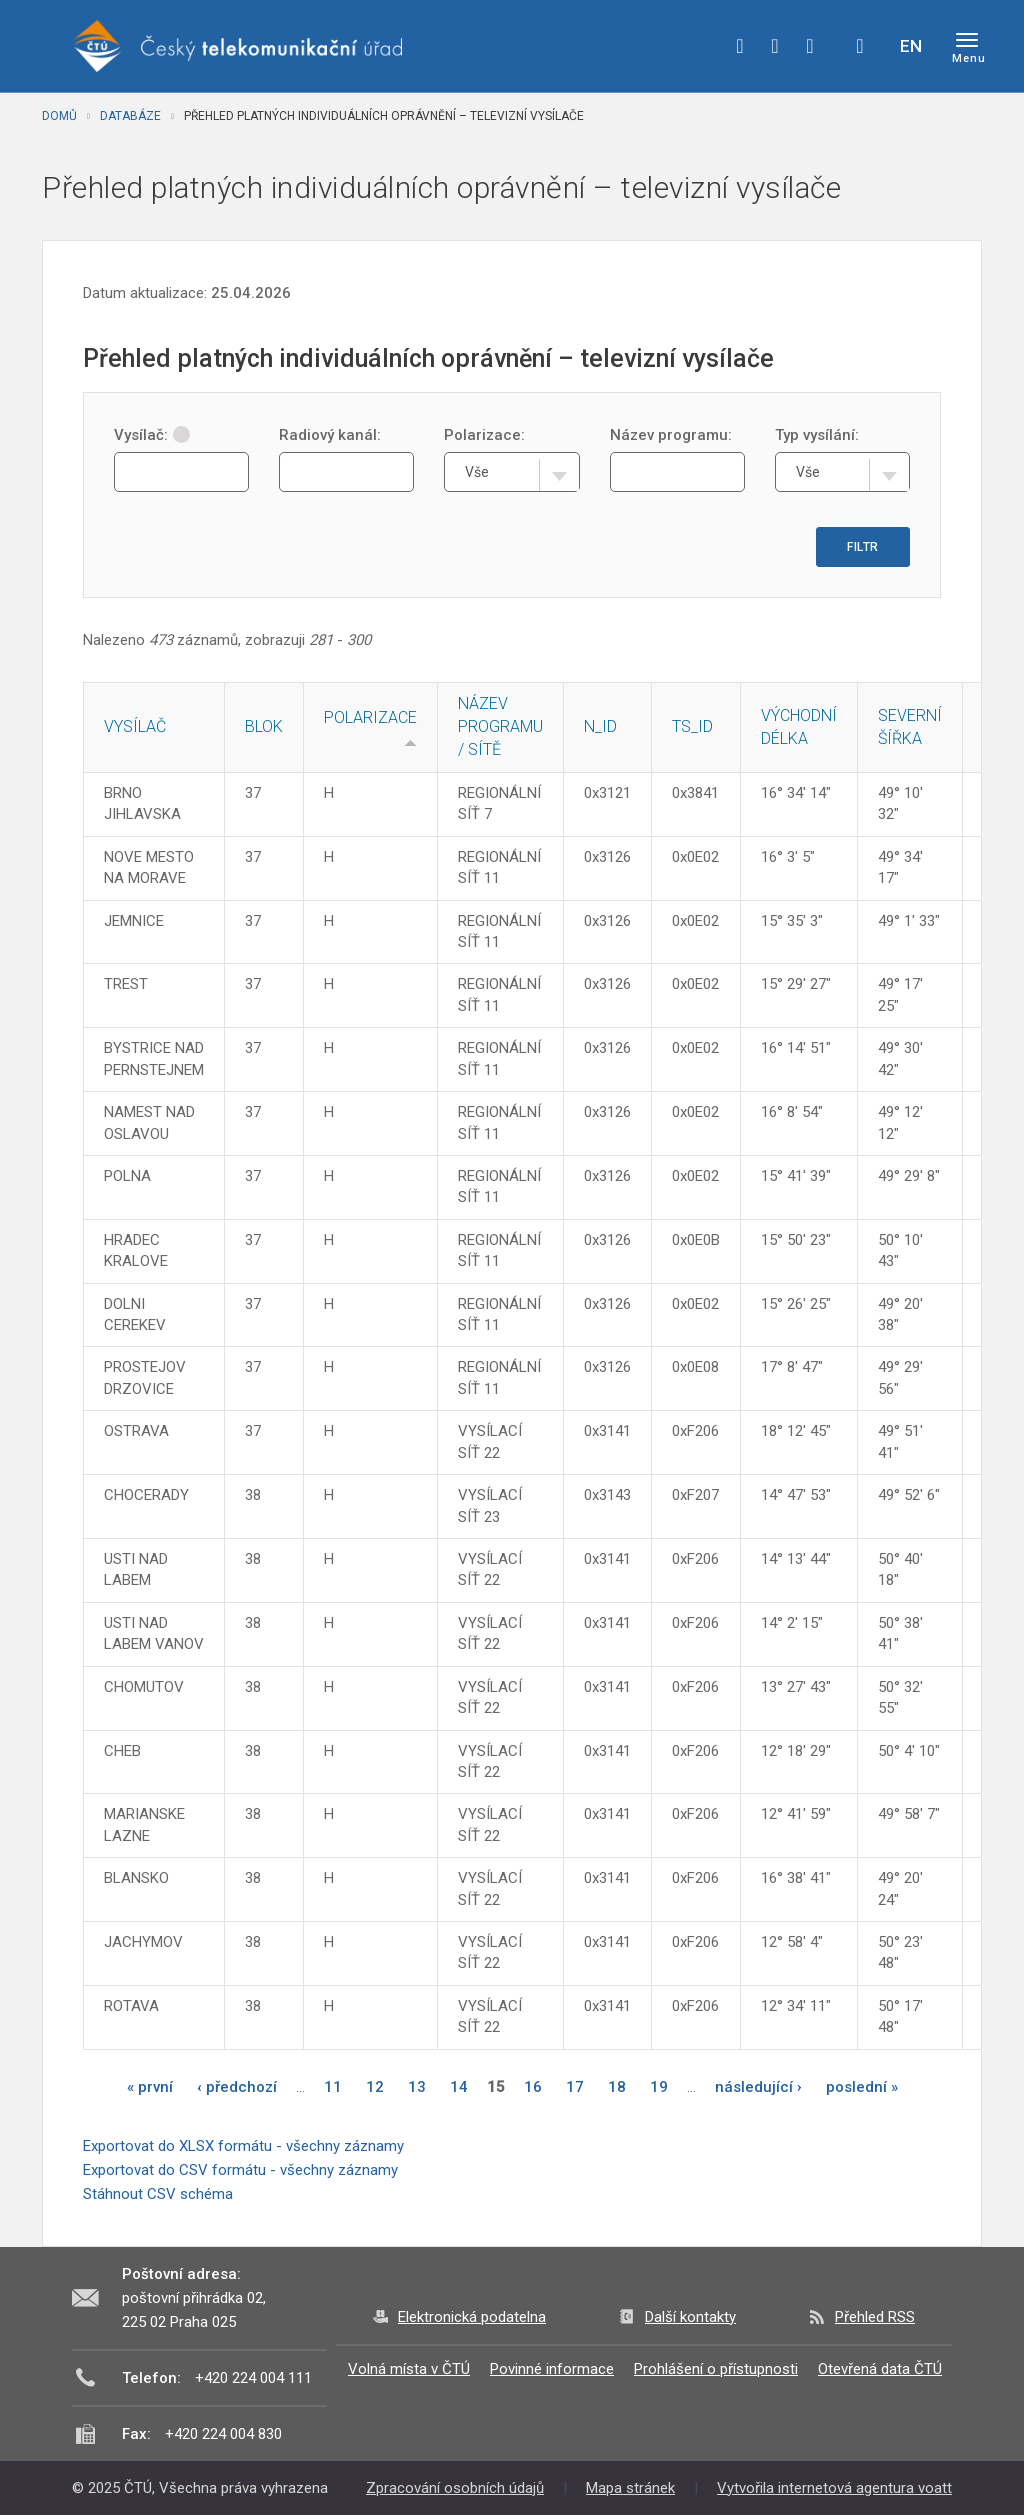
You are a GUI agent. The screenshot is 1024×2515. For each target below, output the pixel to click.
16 (533, 2087)
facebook (740, 46)
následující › (758, 2087)
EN (911, 46)
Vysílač (135, 726)
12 (375, 2087)
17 (575, 2087)
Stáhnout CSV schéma (158, 2194)
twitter (775, 46)
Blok (264, 726)
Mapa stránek (630, 2488)
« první (150, 2087)
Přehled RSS (875, 2317)
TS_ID (692, 726)
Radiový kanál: (330, 435)
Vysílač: (152, 435)
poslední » (862, 2087)
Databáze (130, 116)
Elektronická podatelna (472, 2317)
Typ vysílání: (817, 435)
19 (659, 2087)
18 (617, 2087)
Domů (59, 116)
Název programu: (671, 435)
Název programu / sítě (500, 726)
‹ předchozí (237, 2087)
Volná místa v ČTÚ (409, 2369)
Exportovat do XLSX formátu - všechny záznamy (243, 2146)
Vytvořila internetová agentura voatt (834, 2488)
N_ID (600, 726)
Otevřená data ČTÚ (880, 2369)
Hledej (860, 46)
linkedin (810, 46)
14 (459, 2087)
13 (417, 2087)
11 (333, 2087)
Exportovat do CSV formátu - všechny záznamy (240, 2170)
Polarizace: (484, 435)
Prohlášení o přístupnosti (716, 2369)
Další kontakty (690, 2317)
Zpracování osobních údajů (455, 2488)
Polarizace (370, 717)
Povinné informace (552, 2369)
